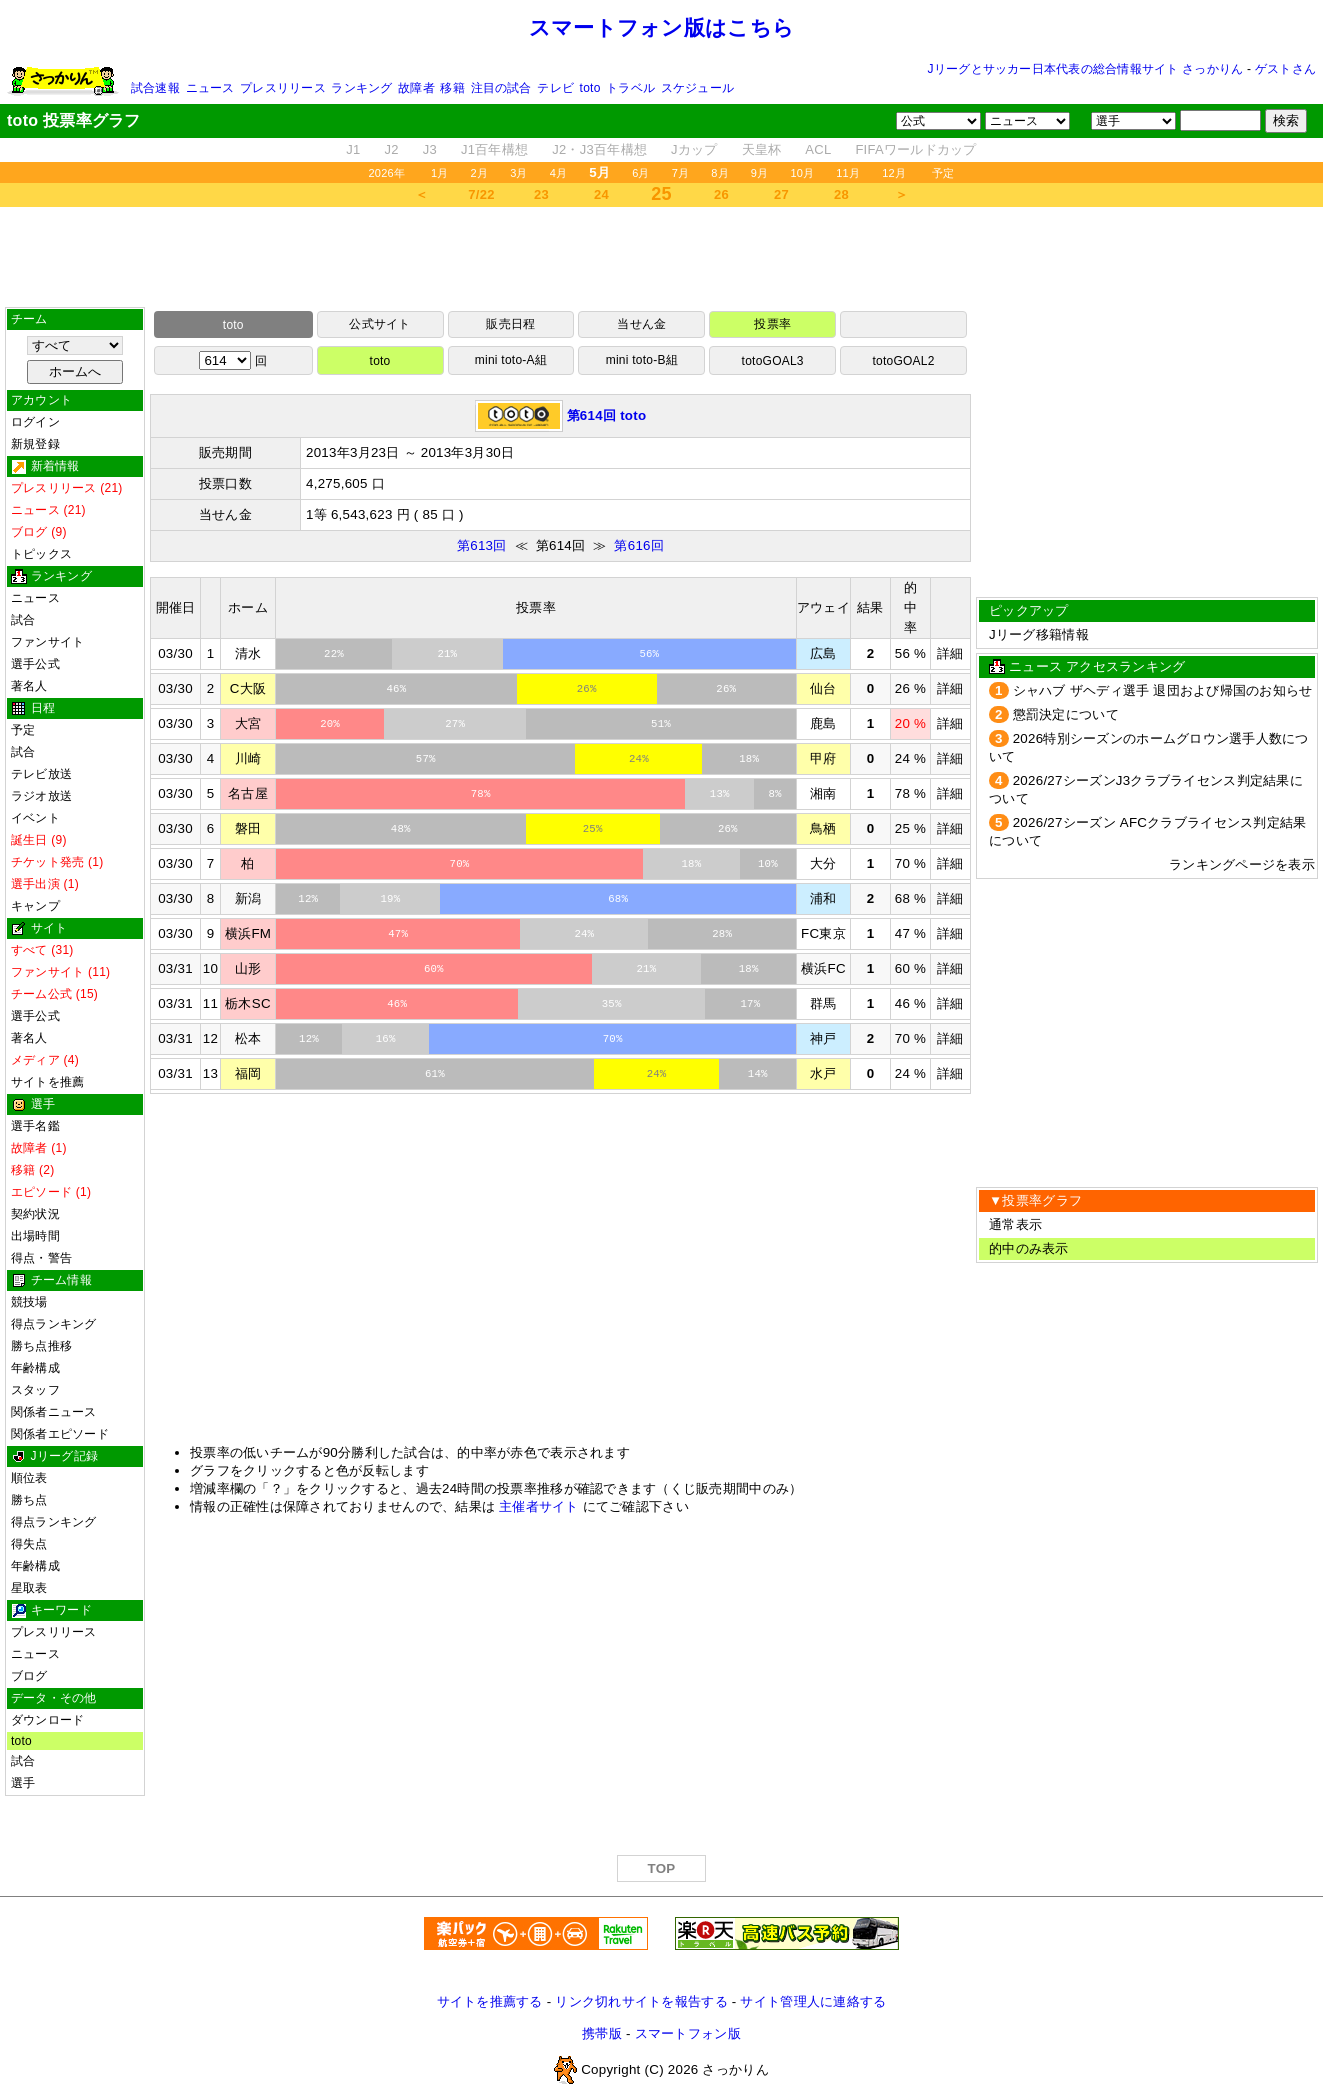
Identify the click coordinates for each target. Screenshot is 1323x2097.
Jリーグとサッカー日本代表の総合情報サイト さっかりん (1086, 69)
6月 (641, 173)
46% (396, 689)
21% (447, 654)
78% (481, 794)
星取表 (29, 1588)
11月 (848, 173)
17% (751, 1004)
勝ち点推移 (41, 1346)
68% (618, 899)
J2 (392, 149)
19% (390, 899)
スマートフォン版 (688, 2033)
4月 (559, 173)
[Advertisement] (662, 257)
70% (460, 864)
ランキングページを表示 (1242, 864)
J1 (353, 149)
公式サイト (379, 324)
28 (841, 194)
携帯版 (602, 2033)
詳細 (950, 653)
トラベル (630, 88)
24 (601, 194)
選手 (23, 1783)
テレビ (555, 88)
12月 (894, 173)
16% (386, 1039)
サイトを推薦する (490, 2001)
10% (768, 864)
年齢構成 (35, 1368)
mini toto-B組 (642, 360)
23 (541, 194)
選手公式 (35, 664)
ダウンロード (47, 1720)
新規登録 (35, 444)
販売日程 (510, 324)
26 (721, 194)
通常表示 (1015, 1224)
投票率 (772, 324)
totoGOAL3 (773, 361)
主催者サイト (539, 1506)
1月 (440, 173)
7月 (681, 173)
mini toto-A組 (511, 360)
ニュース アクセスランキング (1097, 666)
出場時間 (35, 1236)
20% (330, 724)
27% (455, 724)
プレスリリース (283, 88)
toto (590, 88)
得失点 (29, 1544)
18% (749, 759)
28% (722, 934)
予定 (943, 173)
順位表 (29, 1478)
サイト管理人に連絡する (813, 2001)
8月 (720, 173)
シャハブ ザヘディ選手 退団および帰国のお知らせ (1163, 690)
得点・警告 (41, 1258)
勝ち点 (29, 1500)
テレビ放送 (41, 774)
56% (649, 654)
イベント (35, 818)
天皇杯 (762, 149)
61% (435, 1074)
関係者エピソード (60, 1434)
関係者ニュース (54, 1412)
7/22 (481, 194)
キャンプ (35, 906)
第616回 (639, 545)
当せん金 (641, 324)
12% (308, 899)
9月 (760, 173)
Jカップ (694, 149)
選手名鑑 (35, 1126)
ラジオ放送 (41, 796)
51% (661, 724)
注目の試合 (501, 88)
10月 (802, 173)
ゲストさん (1285, 69)
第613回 (482, 545)
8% (775, 794)
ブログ (29, 1676)
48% (401, 829)
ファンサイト (47, 642)
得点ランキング (54, 1324)
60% (434, 969)
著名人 (29, 686)
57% (426, 759)
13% (720, 794)
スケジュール (697, 88)
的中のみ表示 (1029, 1248)
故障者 (416, 88)
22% (334, 654)
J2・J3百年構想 (599, 149)
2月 (480, 173)
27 (781, 194)
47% (398, 934)
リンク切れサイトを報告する (641, 2001)
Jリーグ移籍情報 (1039, 634)
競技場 (29, 1302)
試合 (23, 620)
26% (587, 689)
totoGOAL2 (903, 361)
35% (612, 1004)
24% (639, 759)
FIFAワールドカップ (915, 149)
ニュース (210, 88)
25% (593, 829)
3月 (519, 173)
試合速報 (155, 88)
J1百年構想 (494, 149)
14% (758, 1074)
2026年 (386, 173)
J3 (430, 149)
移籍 (452, 88)
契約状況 (35, 1214)
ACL (818, 149)
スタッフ (35, 1390)
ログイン (35, 422)
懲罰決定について (1066, 714)
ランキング (361, 88)
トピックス (41, 554)
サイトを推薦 (47, 1082)
